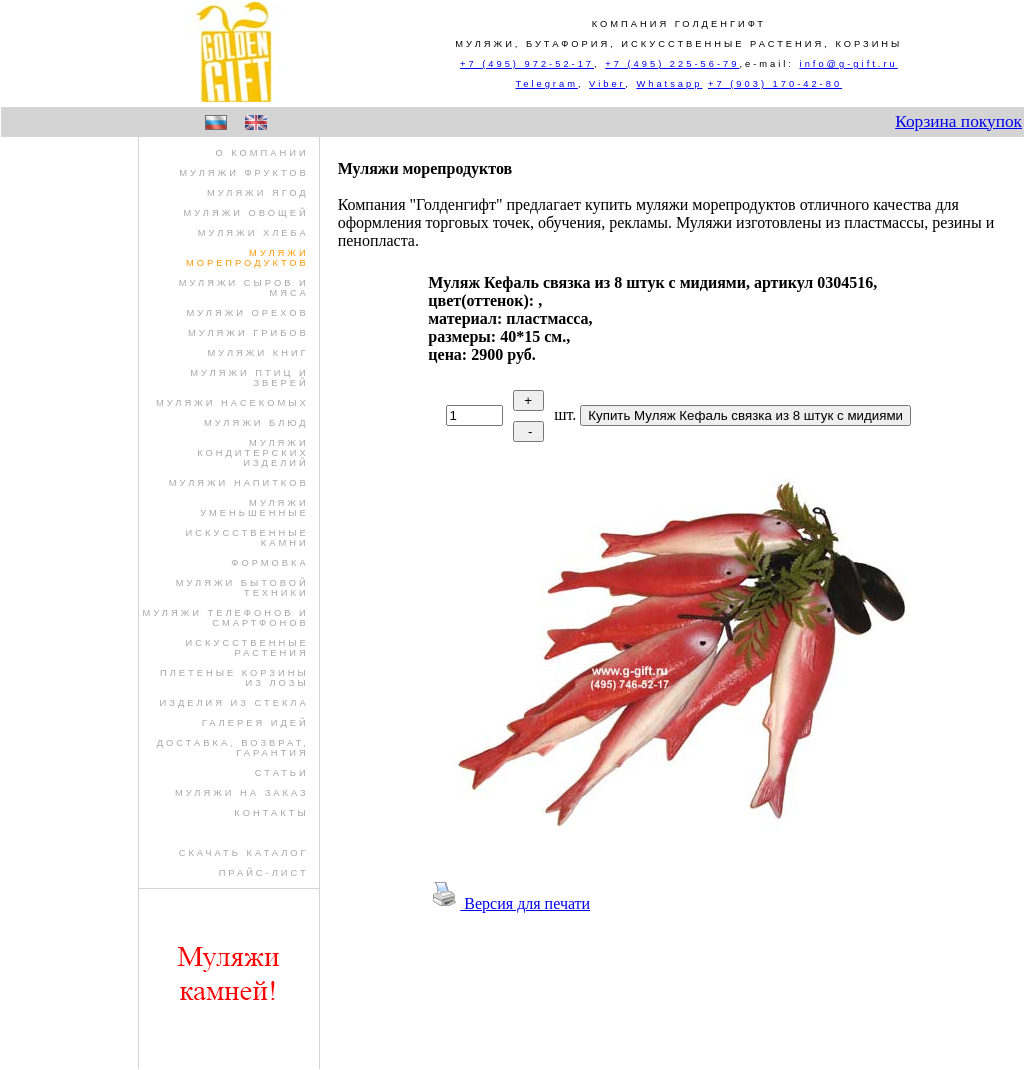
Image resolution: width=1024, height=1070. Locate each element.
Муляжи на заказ (242, 793)
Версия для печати (509, 903)
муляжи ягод (258, 193)
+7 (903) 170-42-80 (775, 84)
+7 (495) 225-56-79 (672, 64)
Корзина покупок (958, 121)
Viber (607, 84)
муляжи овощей (245, 213)
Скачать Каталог (244, 853)
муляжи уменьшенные (254, 508)
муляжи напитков (239, 483)
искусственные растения (247, 648)
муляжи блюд (256, 423)
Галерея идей (255, 723)
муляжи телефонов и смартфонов (225, 618)
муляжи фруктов (243, 173)
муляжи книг (258, 353)
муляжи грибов (248, 333)
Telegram (547, 84)
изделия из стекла (234, 703)
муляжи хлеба (253, 233)
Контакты (271, 813)
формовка (269, 563)
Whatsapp (669, 84)
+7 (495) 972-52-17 (527, 64)
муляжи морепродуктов (247, 258)
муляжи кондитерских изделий (252, 453)
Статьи (282, 773)
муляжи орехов (247, 313)
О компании (261, 153)
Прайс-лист (264, 873)
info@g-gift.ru (849, 64)
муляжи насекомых (232, 403)
